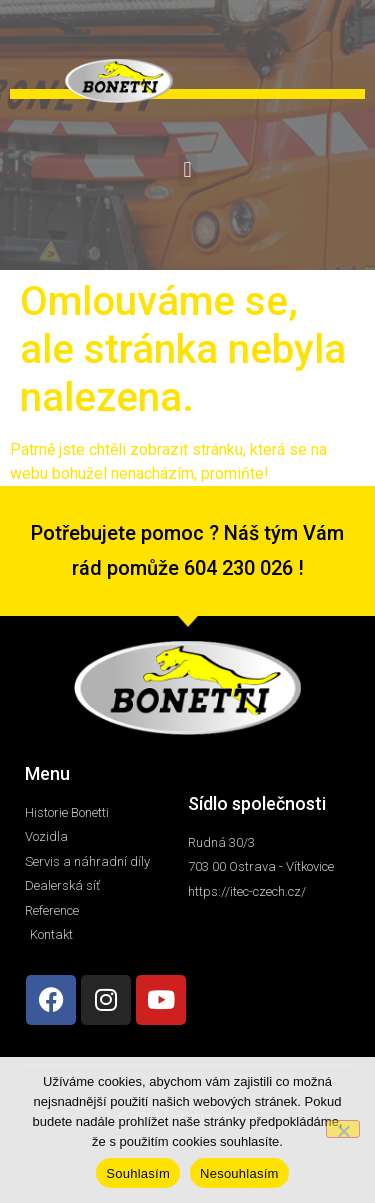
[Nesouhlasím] (343, 1129)
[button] (187, 170)
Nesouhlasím (239, 1173)
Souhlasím (138, 1173)
